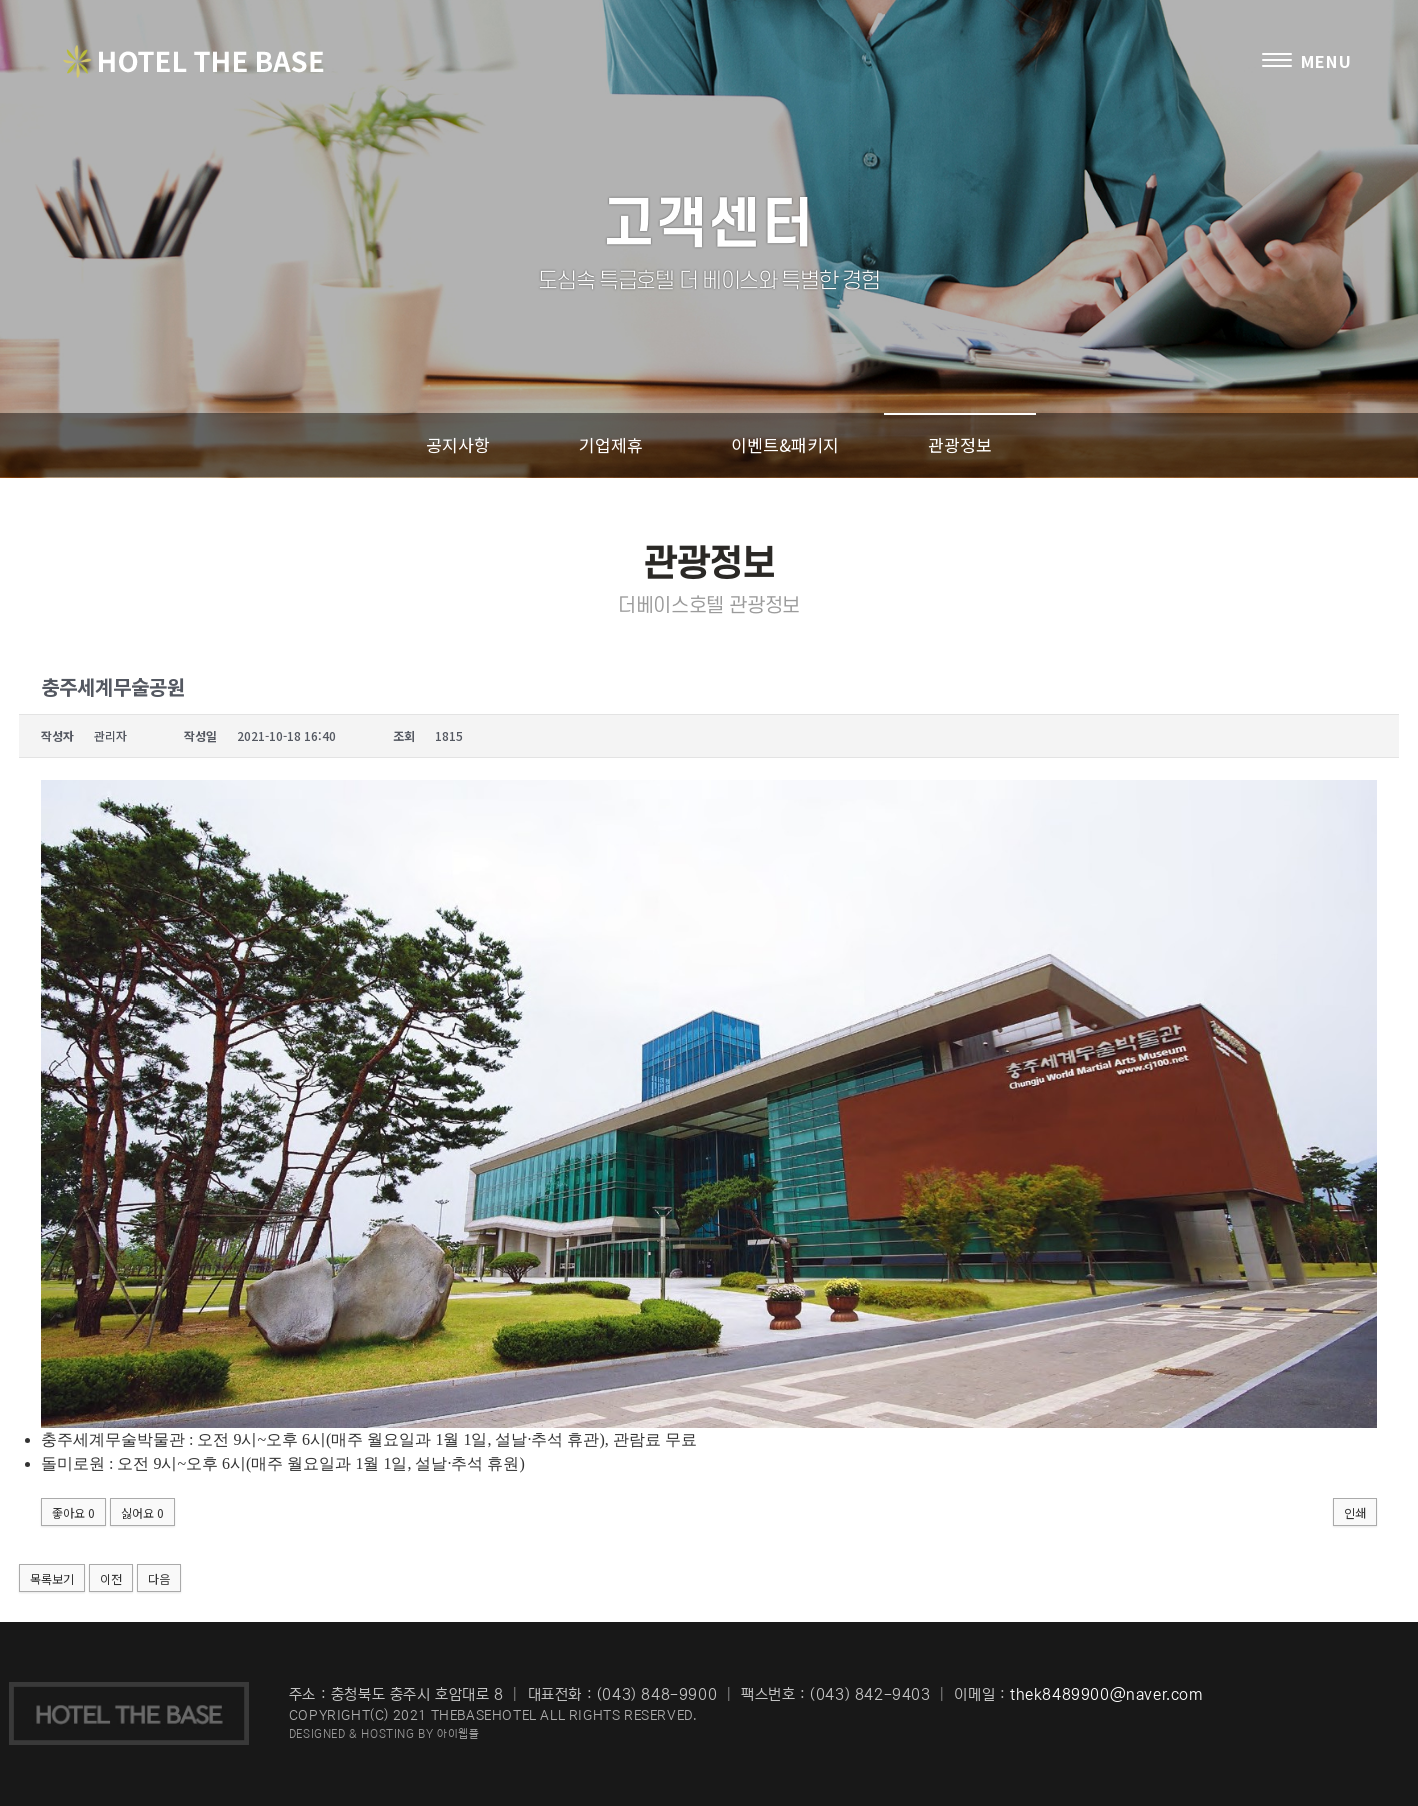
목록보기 (52, 1578)
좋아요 (73, 1512)
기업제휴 (611, 444)
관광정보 (960, 444)
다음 (159, 1578)
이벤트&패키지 (785, 444)
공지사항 (458, 444)
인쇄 (1355, 1512)
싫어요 (142, 1512)
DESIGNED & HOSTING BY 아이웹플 (384, 1734)
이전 (111, 1578)
